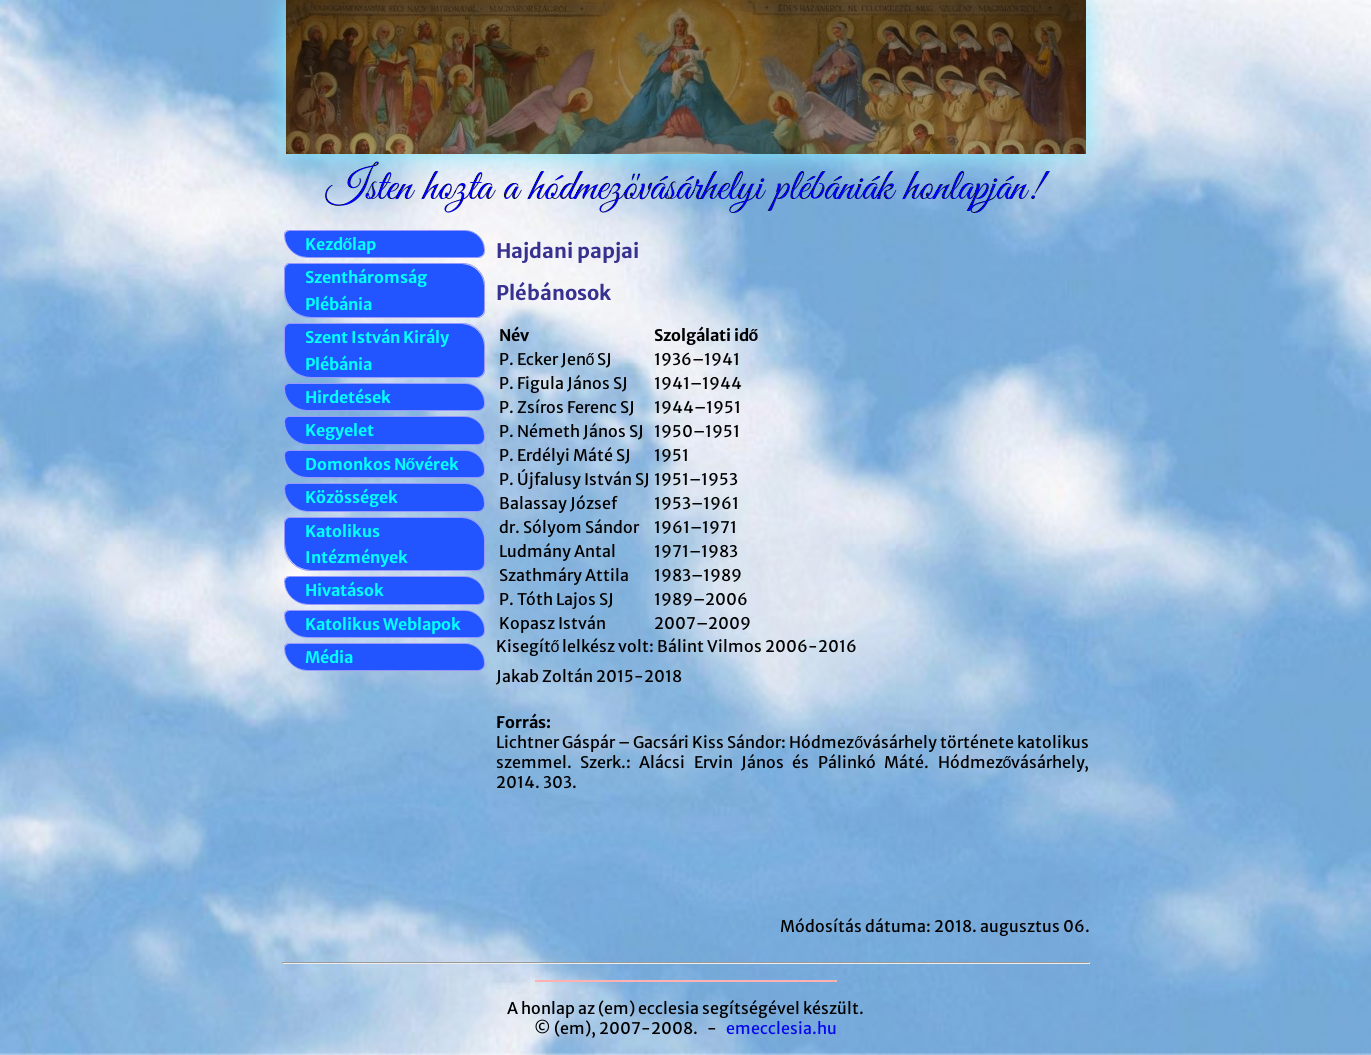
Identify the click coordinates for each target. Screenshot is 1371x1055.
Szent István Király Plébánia (377, 350)
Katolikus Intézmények (356, 544)
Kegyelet (339, 430)
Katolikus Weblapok (383, 624)
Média (329, 657)
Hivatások (344, 590)
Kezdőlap (341, 244)
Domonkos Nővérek (382, 464)
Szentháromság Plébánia (366, 290)
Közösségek (351, 497)
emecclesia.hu (781, 1028)
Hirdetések (348, 397)
